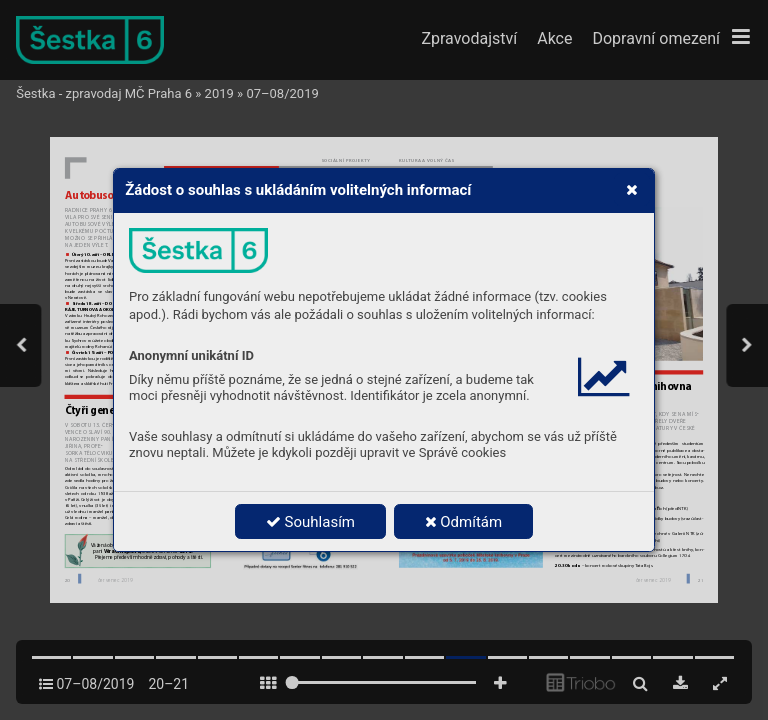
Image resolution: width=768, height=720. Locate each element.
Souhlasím (310, 522)
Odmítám (464, 522)
